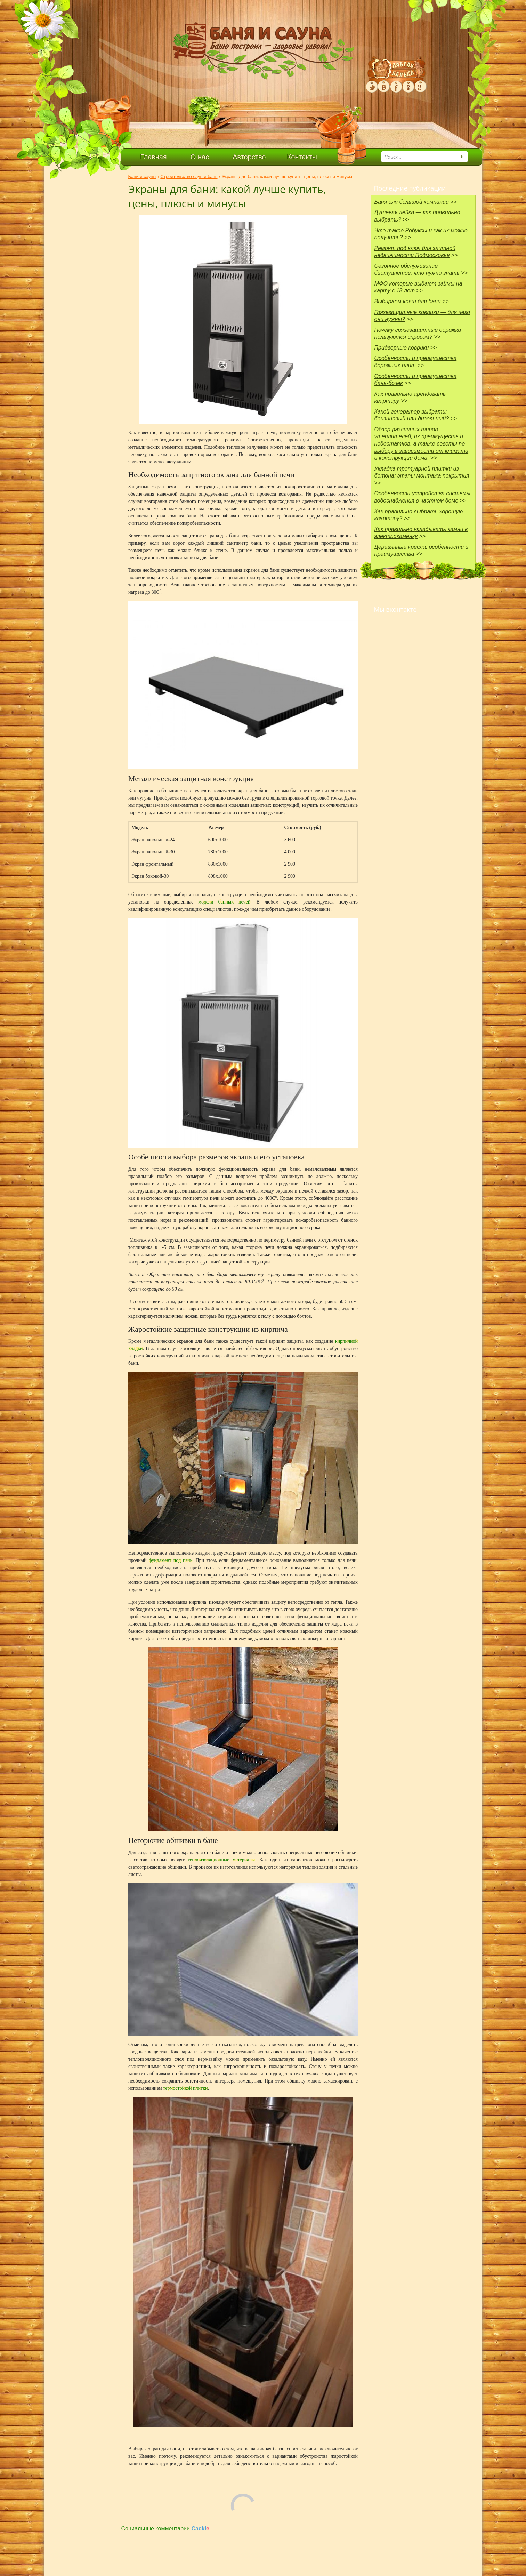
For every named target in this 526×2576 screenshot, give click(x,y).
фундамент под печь (170, 1560)
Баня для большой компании (411, 202)
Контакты (302, 157)
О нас (200, 157)
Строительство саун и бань (188, 176)
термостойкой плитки (185, 2088)
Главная (153, 157)
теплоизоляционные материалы (221, 1859)
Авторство (249, 157)
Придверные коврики (401, 348)
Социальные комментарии (165, 2528)
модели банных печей (224, 902)
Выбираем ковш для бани (407, 301)
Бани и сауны (142, 176)
